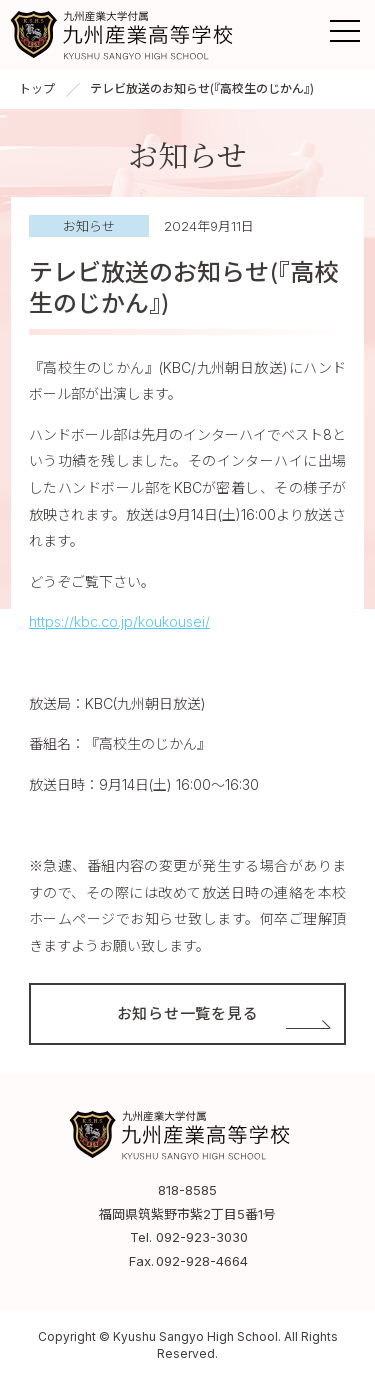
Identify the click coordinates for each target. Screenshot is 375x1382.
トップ (37, 88)
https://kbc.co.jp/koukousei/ (119, 621)
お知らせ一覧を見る (188, 1013)
